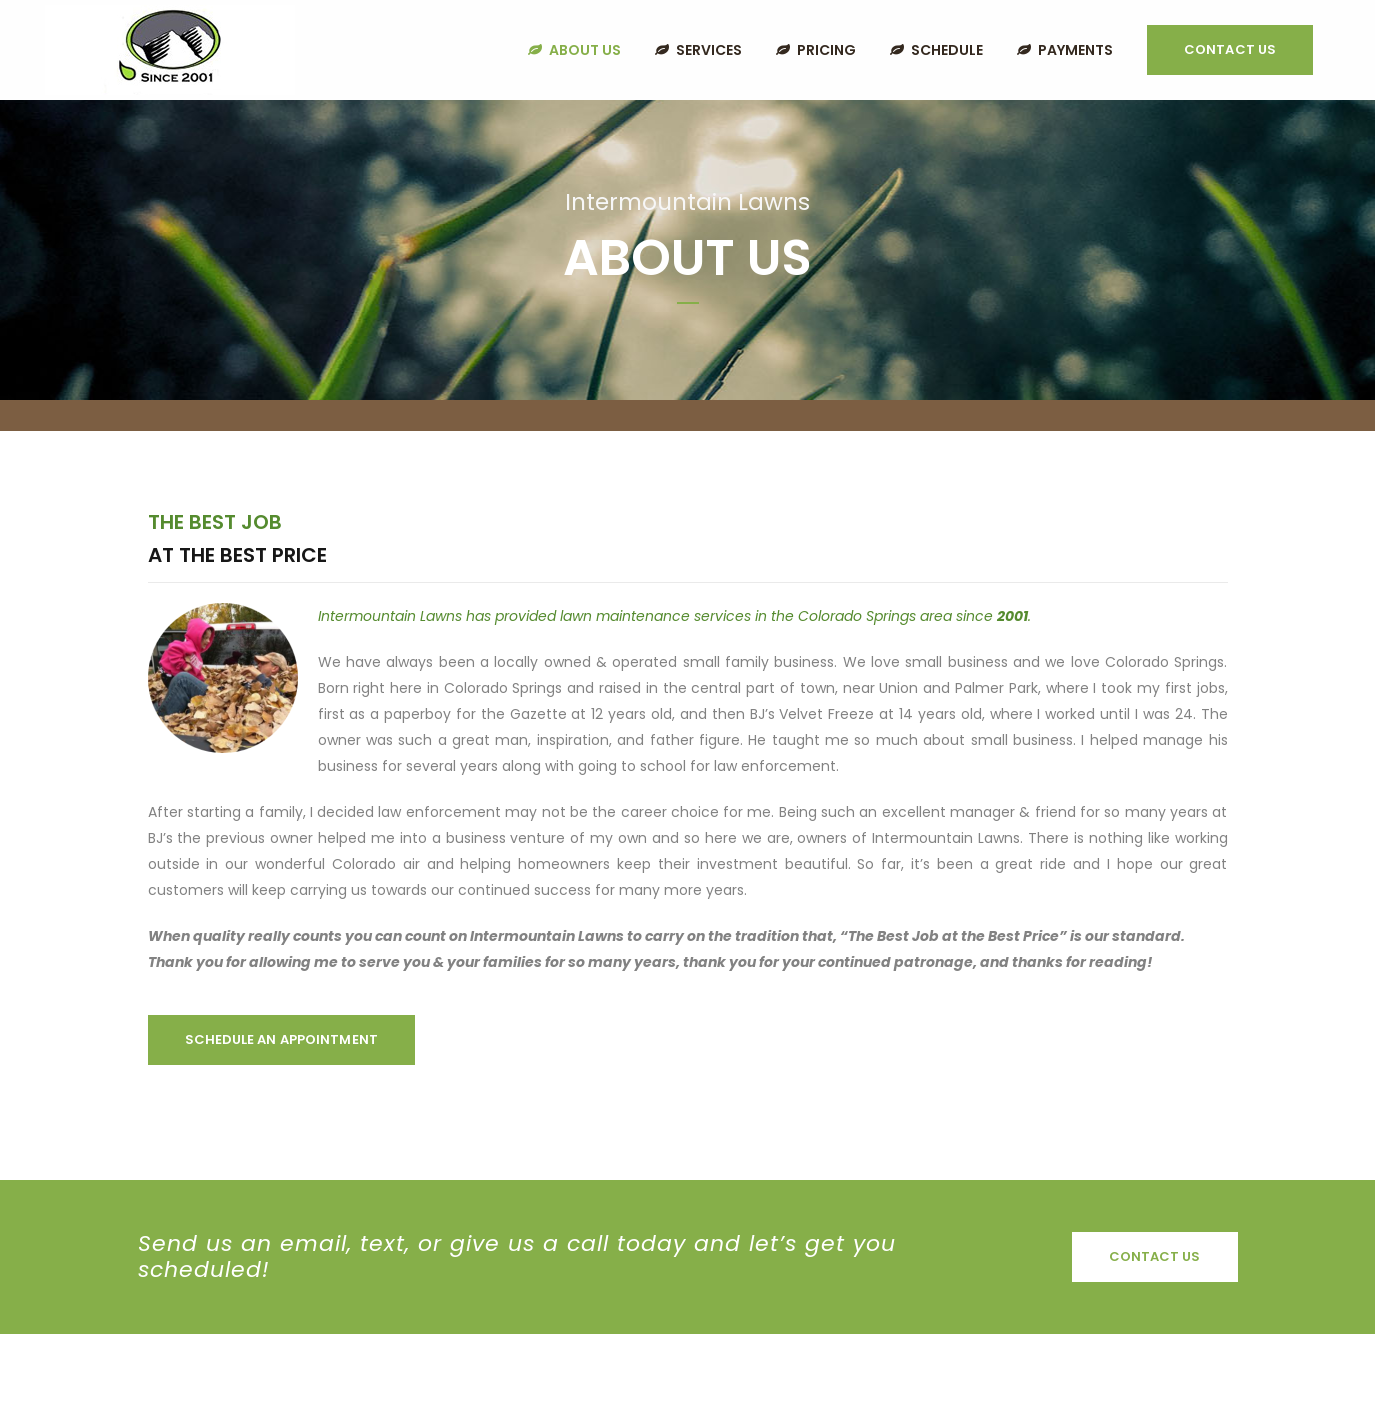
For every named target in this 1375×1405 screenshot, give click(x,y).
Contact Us (1230, 49)
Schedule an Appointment (281, 1039)
